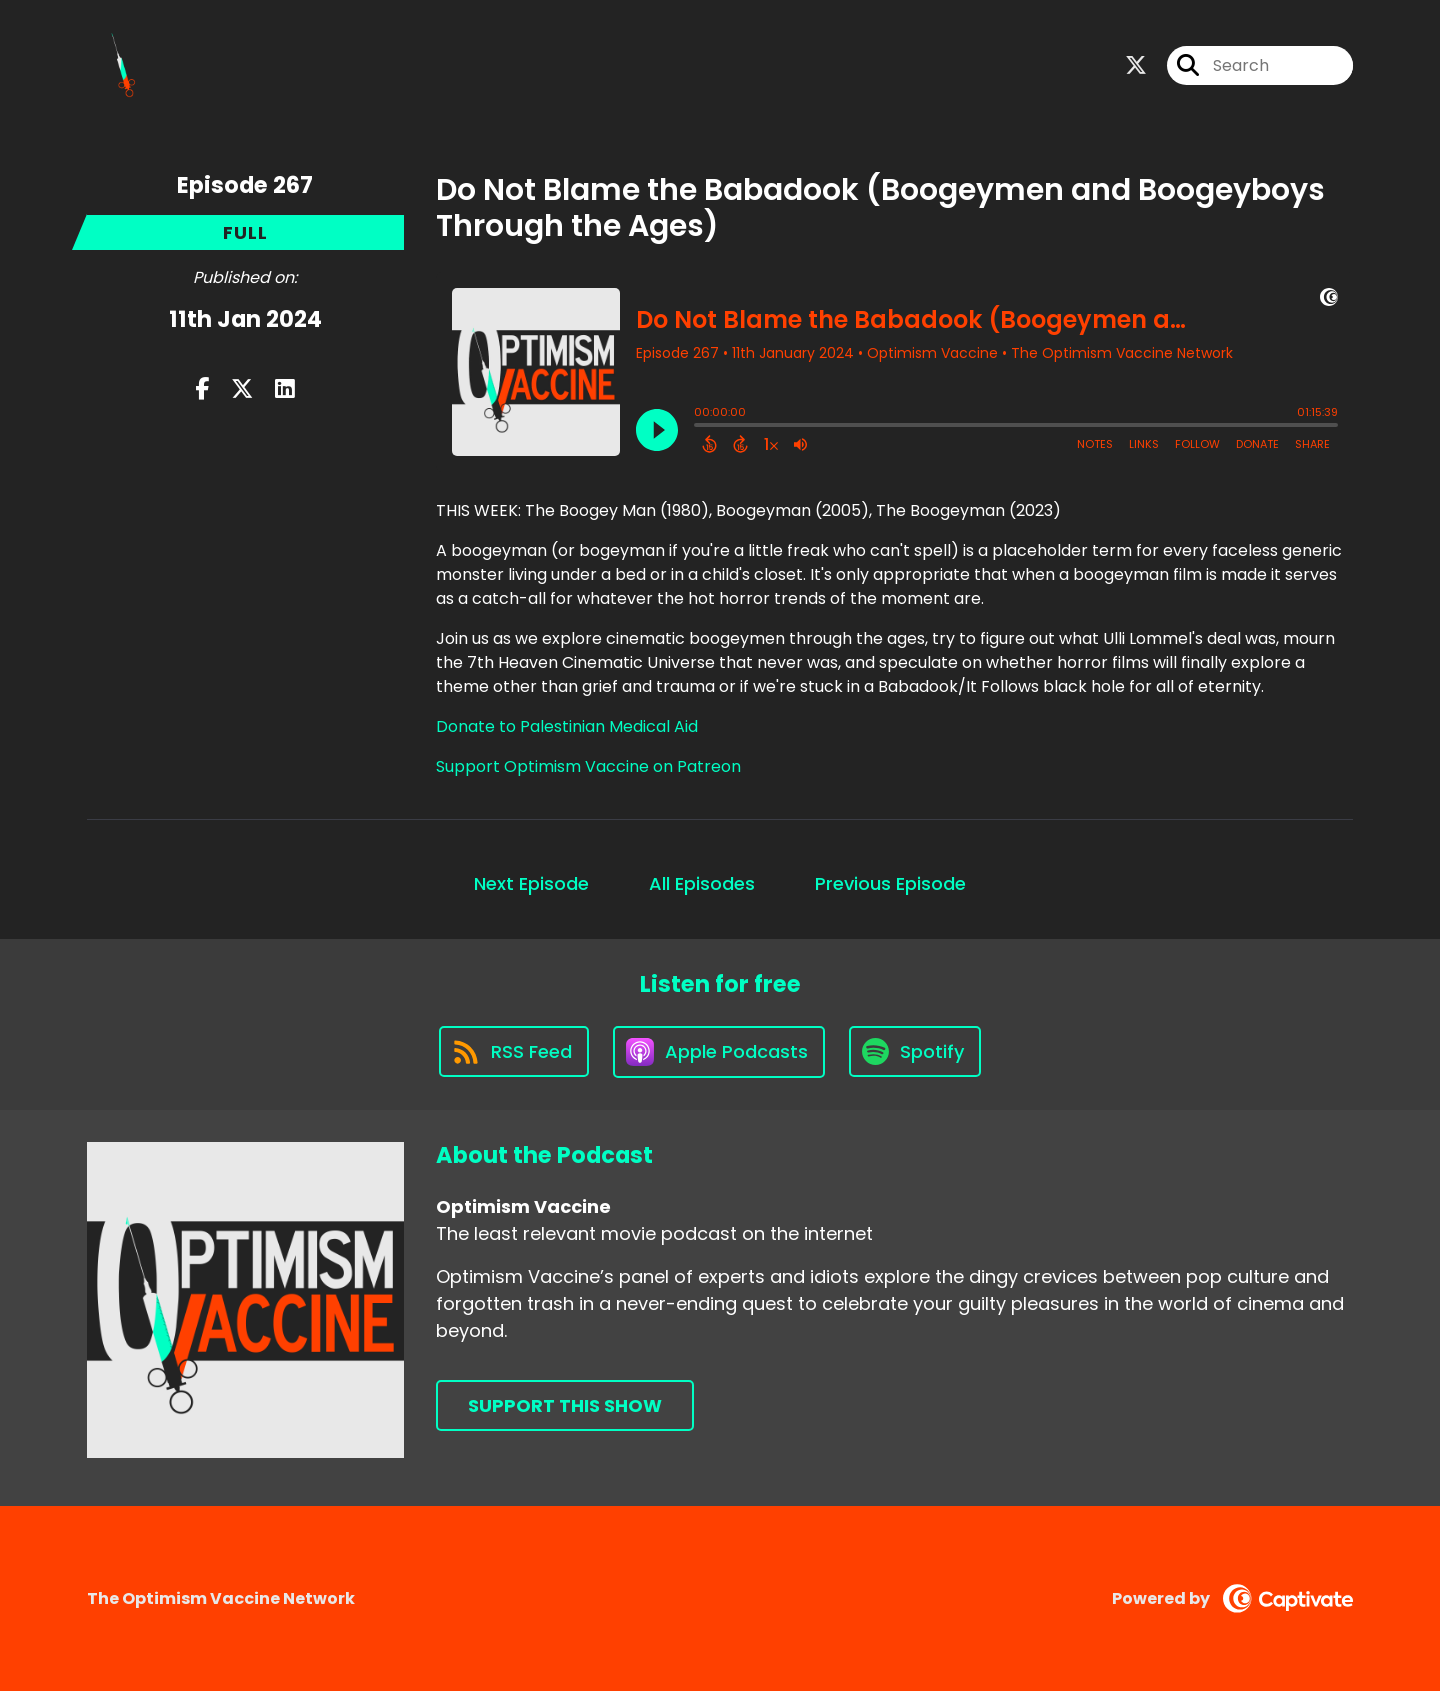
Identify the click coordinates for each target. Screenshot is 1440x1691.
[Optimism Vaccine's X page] (1136, 65)
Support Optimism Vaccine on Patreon (588, 766)
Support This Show (565, 1405)
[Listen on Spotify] (915, 1051)
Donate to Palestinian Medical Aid (567, 726)
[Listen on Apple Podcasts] (719, 1052)
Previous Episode (890, 883)
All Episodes (702, 883)
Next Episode (531, 883)
